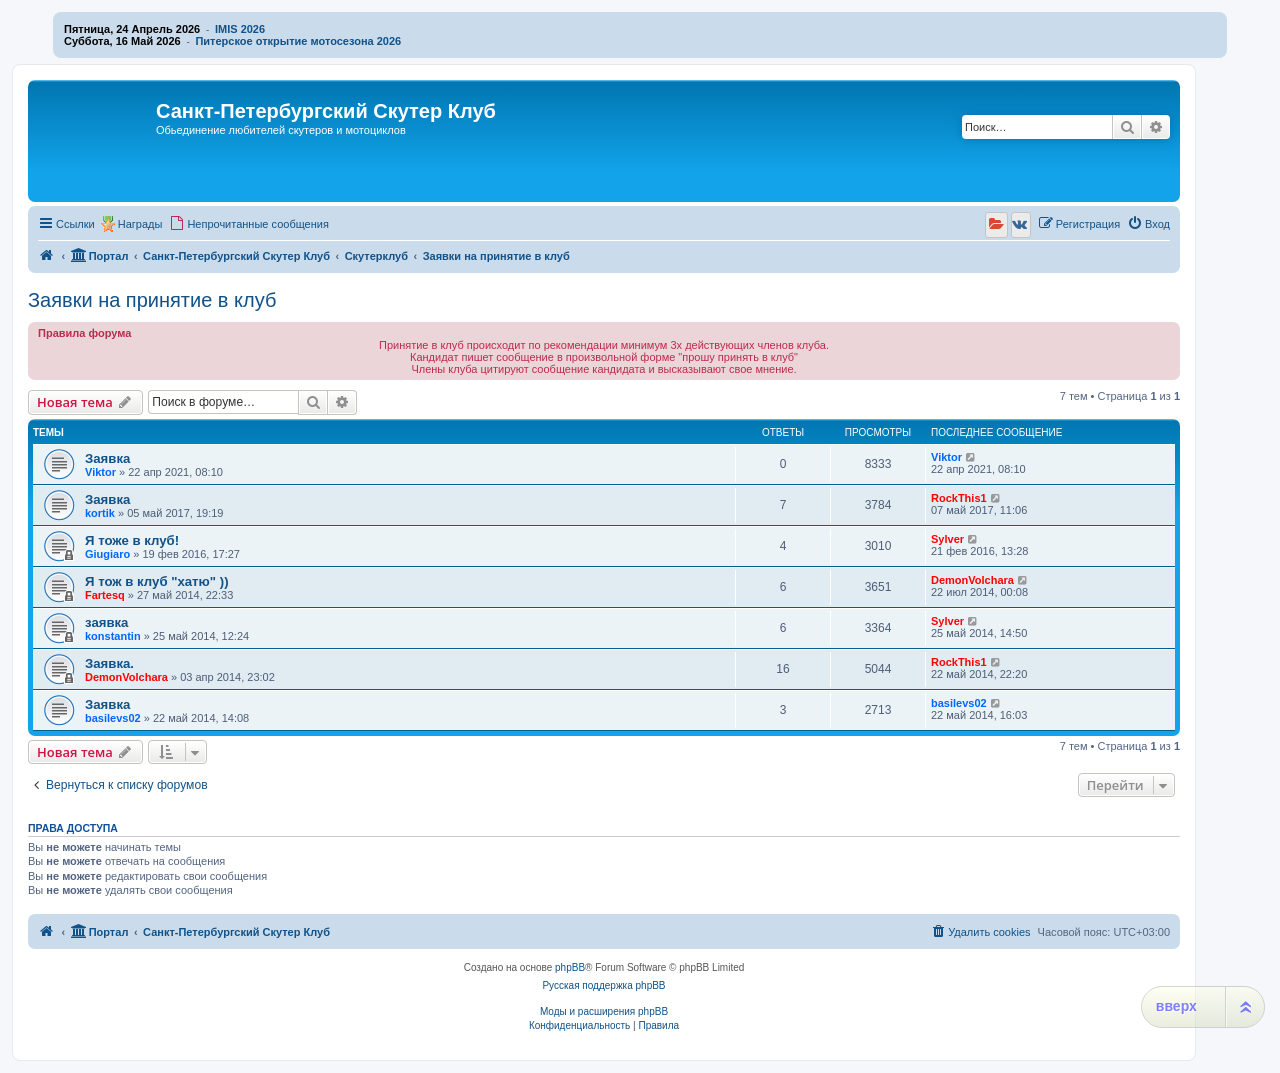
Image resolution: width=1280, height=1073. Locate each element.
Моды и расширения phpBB (604, 1011)
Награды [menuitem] (140, 224)
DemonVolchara (972, 580)
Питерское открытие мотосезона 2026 (298, 41)
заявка (106, 622)
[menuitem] (249, 224)
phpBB (570, 967)
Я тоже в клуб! (132, 540)
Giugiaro (107, 554)
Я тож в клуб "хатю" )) (157, 581)
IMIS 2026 (240, 29)
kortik (100, 513)
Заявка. (109, 663)
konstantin (113, 636)
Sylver (947, 539)
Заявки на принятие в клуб (152, 300)
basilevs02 (113, 718)
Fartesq (105, 595)
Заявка (107, 458)
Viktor (100, 472)
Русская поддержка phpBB (603, 985)
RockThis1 (959, 498)
